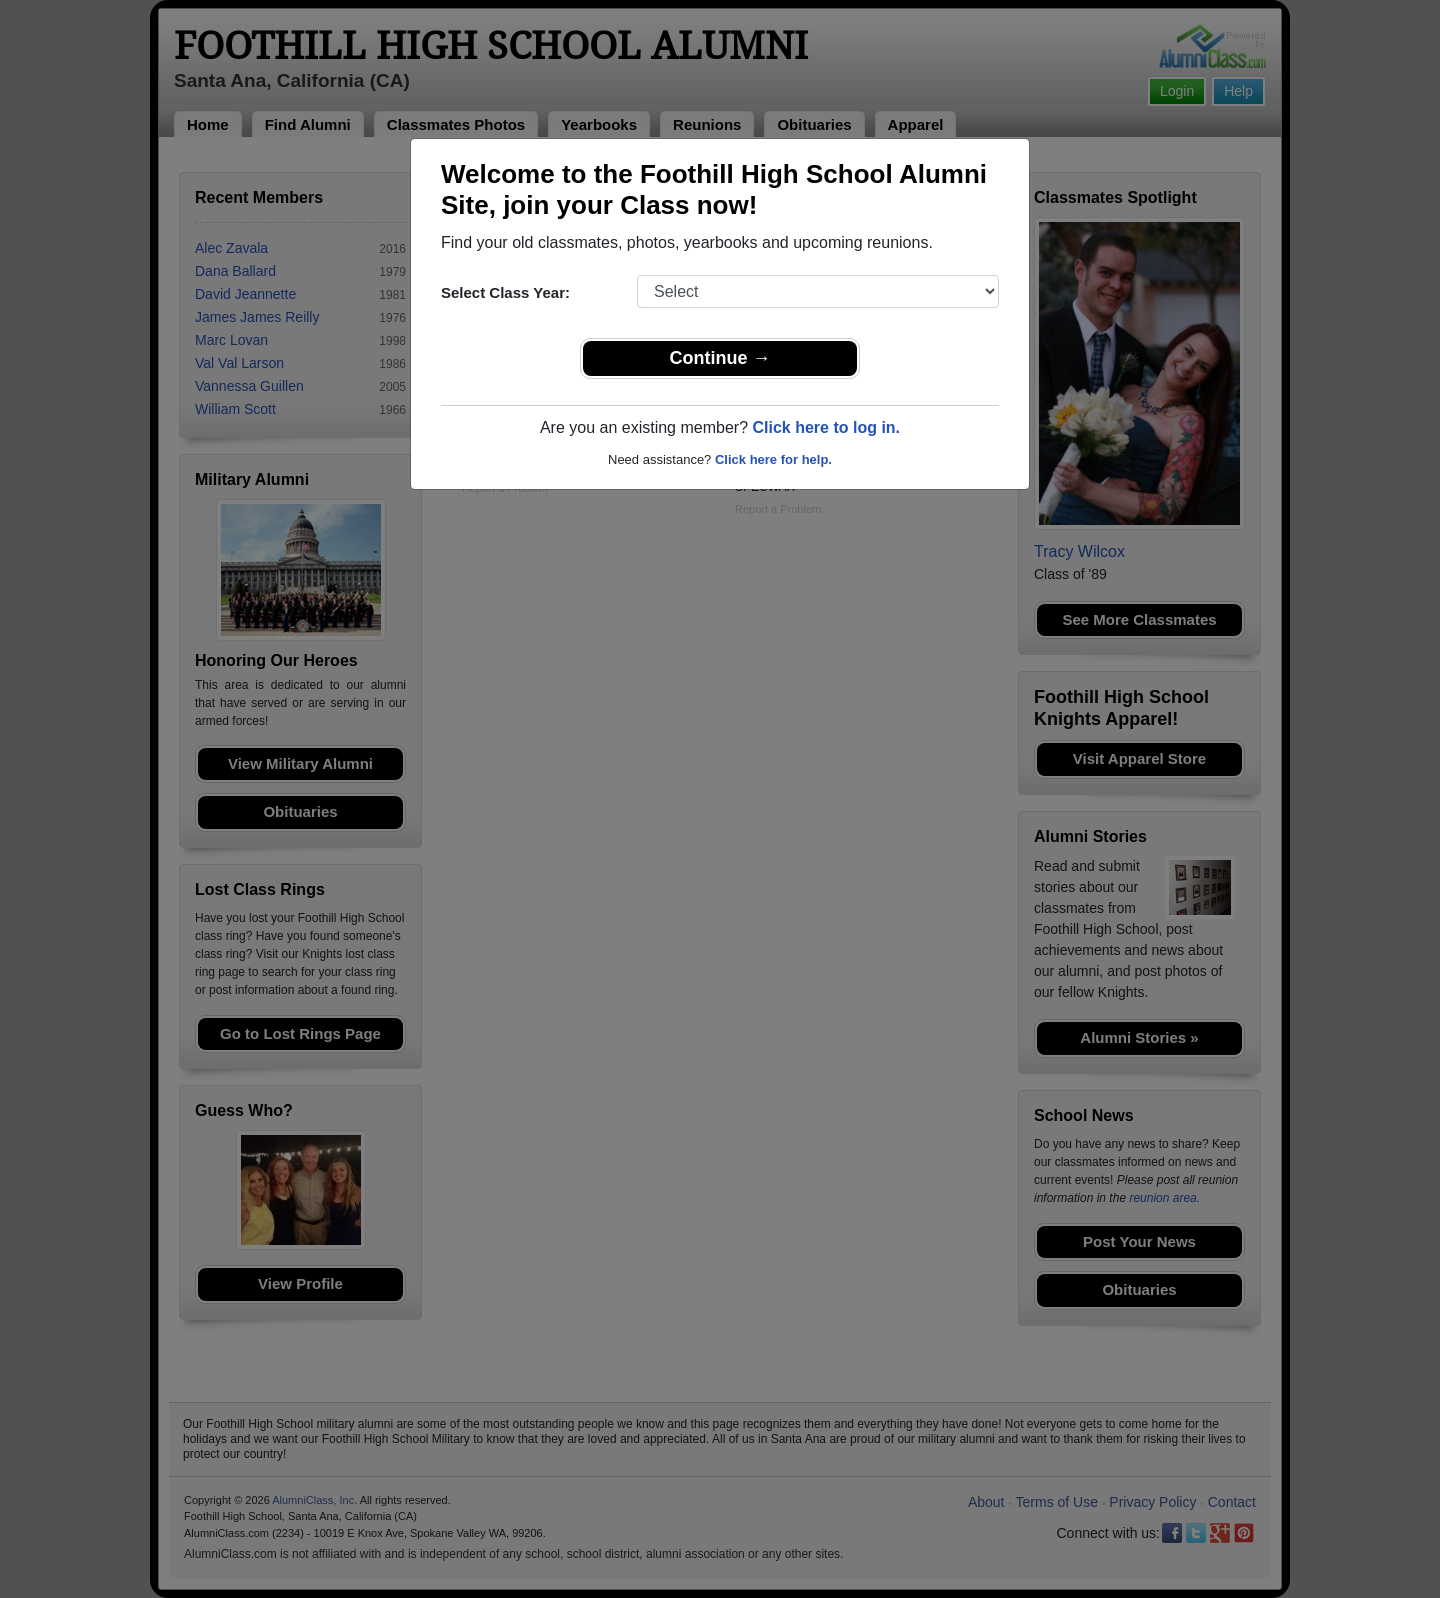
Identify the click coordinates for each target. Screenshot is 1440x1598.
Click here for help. (773, 459)
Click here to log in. (826, 427)
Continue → (720, 358)
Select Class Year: (505, 292)
